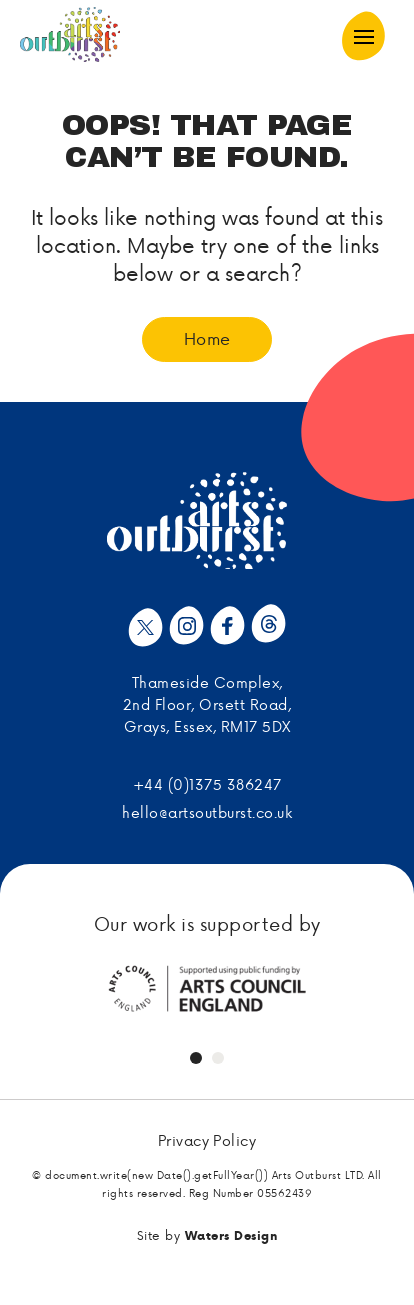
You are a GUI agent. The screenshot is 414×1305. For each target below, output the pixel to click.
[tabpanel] (207, 989)
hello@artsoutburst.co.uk (207, 812)
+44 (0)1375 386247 (207, 784)
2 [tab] (218, 1058)
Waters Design (231, 1235)
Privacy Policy (207, 1141)
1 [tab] (196, 1058)
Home (207, 338)
